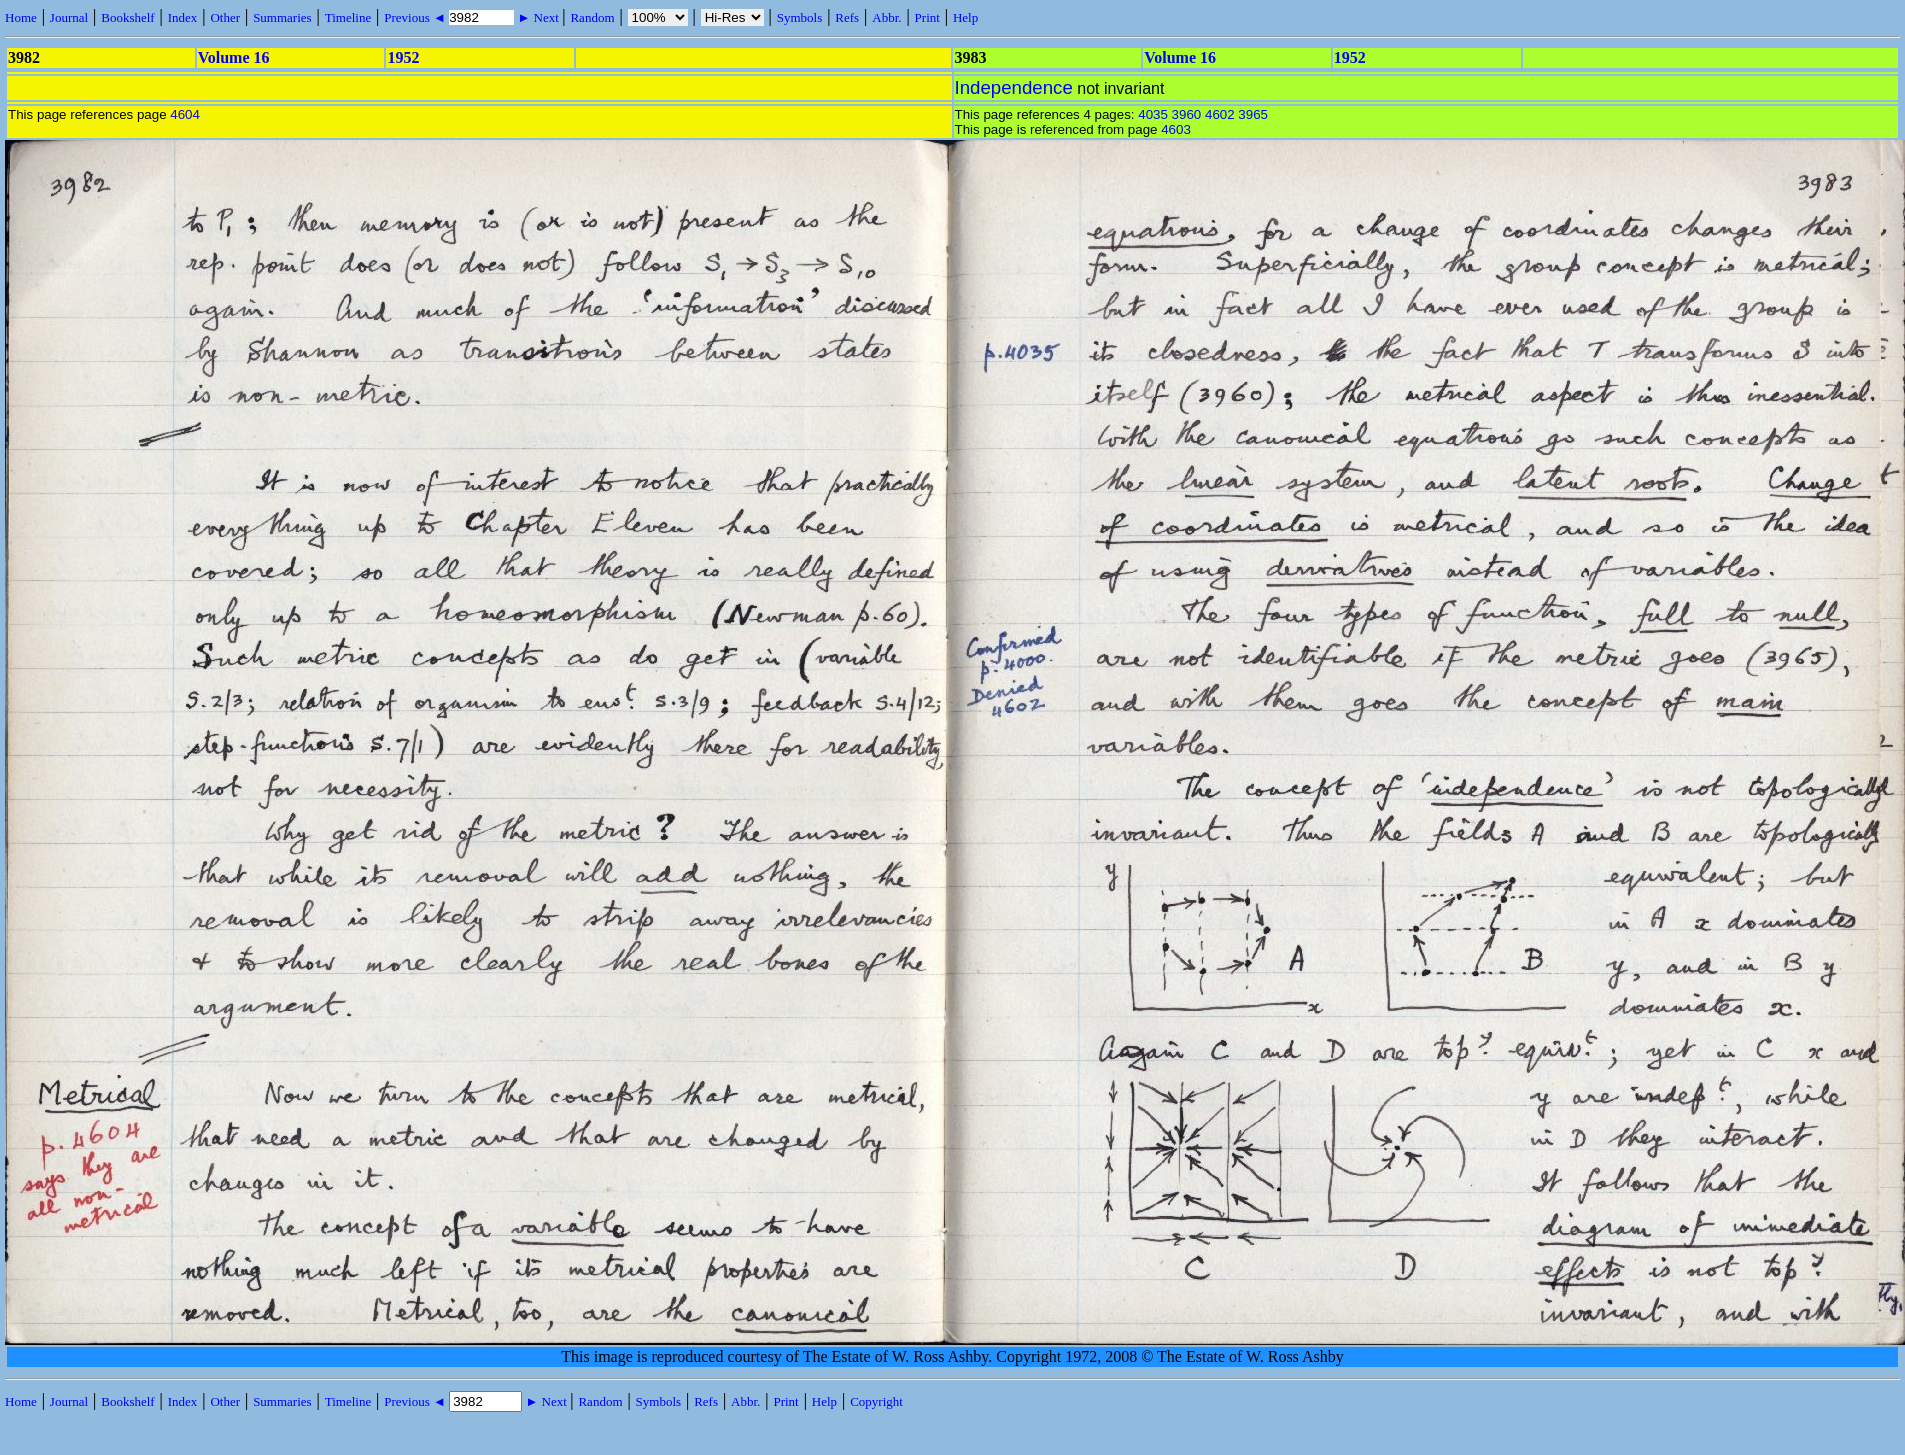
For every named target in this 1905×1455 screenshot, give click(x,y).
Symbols (800, 17)
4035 (1153, 114)
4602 (1220, 114)
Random (592, 17)
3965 (1253, 114)
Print (927, 17)
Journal (69, 17)
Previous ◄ (416, 17)
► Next (538, 17)
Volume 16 (234, 57)
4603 (1176, 129)
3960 (1187, 114)
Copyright (876, 1401)
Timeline (348, 17)
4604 (185, 114)
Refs (847, 17)
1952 (403, 57)
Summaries (282, 17)
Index (183, 17)
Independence (1014, 87)
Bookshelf (127, 17)
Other (225, 17)
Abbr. (886, 17)
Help (965, 17)
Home (21, 17)
